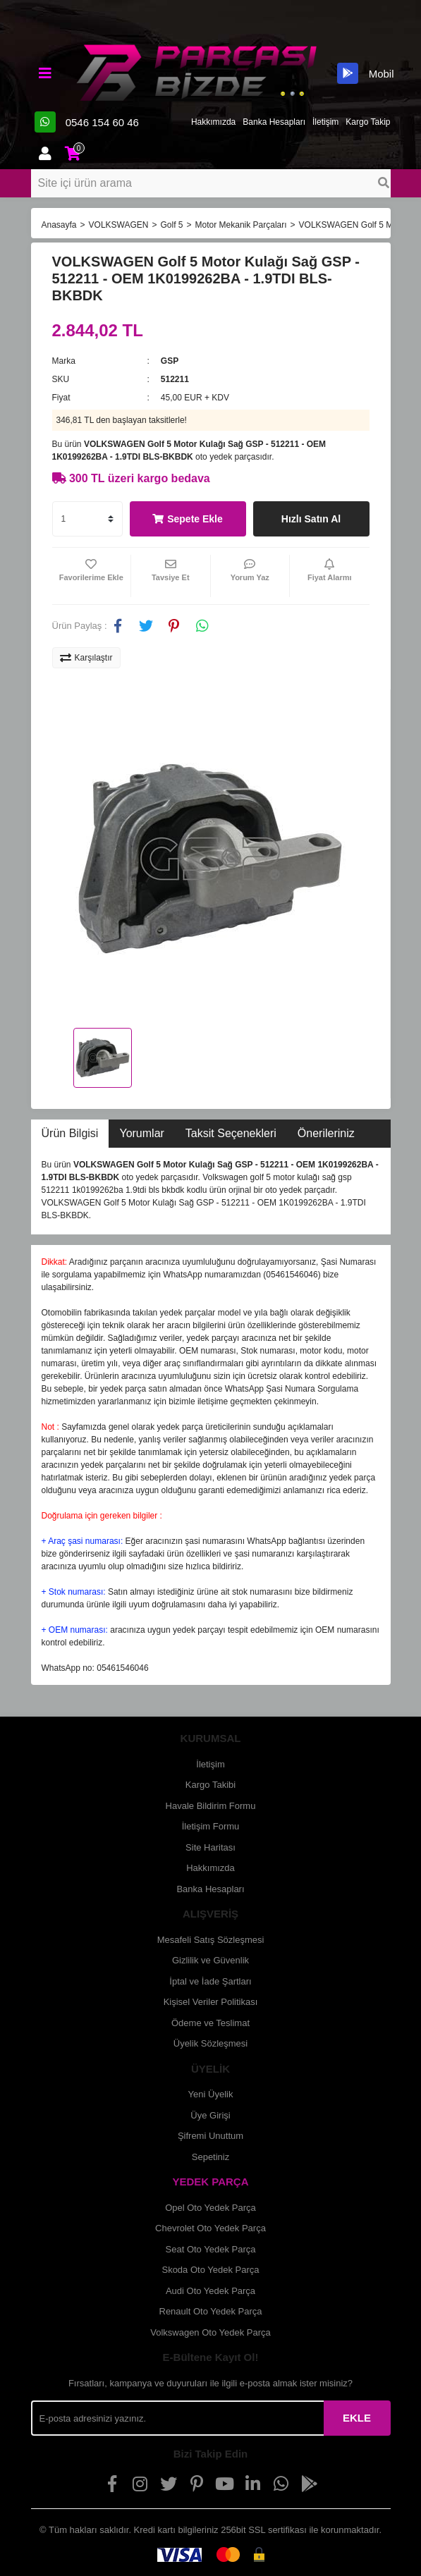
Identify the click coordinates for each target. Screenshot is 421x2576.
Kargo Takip (368, 122)
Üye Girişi (210, 2115)
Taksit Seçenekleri (230, 1133)
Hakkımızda (213, 122)
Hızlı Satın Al (311, 519)
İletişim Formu (211, 1826)
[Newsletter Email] (177, 2418)
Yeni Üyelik (210, 2094)
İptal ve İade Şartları (210, 1981)
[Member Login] (45, 153)
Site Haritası (210, 1847)
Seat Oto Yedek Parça (211, 2249)
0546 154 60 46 (87, 122)
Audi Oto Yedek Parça (210, 2291)
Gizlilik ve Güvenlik (210, 1960)
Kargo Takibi (210, 1784)
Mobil (365, 73)
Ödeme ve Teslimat (210, 2023)
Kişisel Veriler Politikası (211, 2002)
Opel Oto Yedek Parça (210, 2207)
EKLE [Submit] (357, 2418)
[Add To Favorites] (91, 576)
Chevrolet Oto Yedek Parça (210, 2228)
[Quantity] (87, 518)
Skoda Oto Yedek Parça (210, 2269)
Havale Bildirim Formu (211, 1806)
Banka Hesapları (274, 122)
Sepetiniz (210, 2157)
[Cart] (73, 154)
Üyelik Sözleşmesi (210, 2043)
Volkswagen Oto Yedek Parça (210, 2332)
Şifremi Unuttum (210, 2135)
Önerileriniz (326, 1133)
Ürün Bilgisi (70, 1133)
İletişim (325, 122)
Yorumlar (141, 1133)
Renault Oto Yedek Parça (210, 2311)
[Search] (211, 183)
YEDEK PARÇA (210, 2182)
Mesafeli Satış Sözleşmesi (210, 1939)
